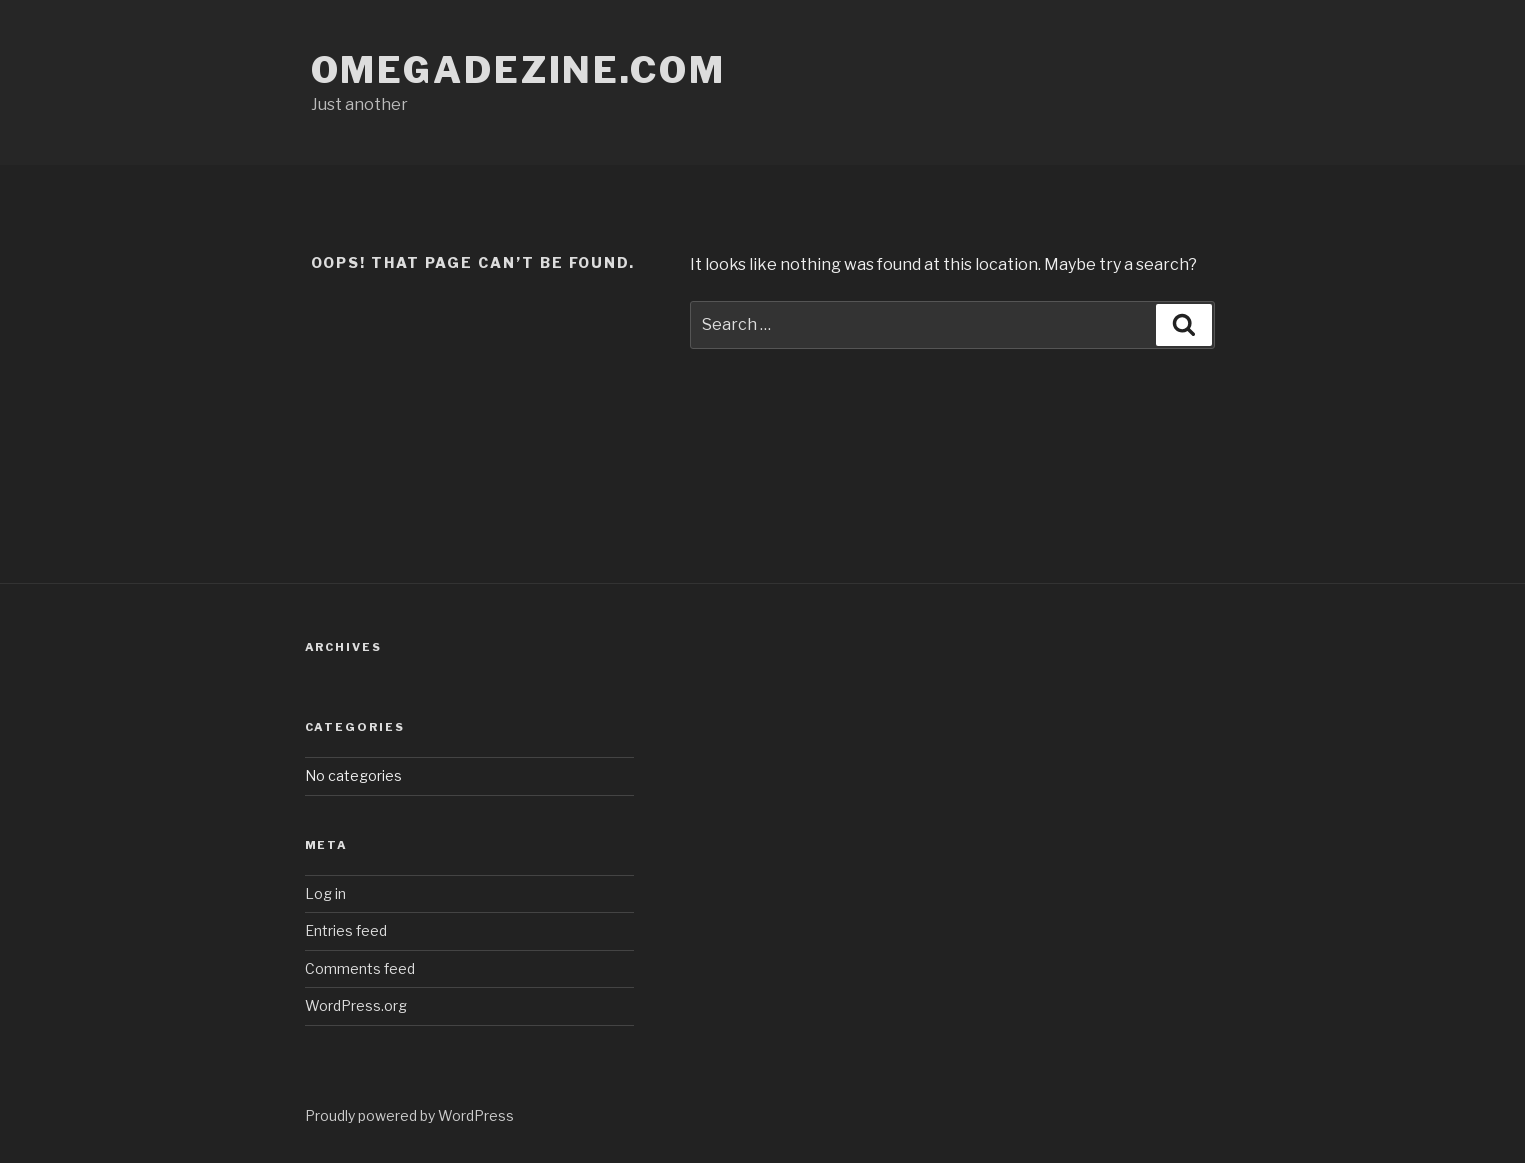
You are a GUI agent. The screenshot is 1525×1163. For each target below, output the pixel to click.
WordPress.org (356, 1005)
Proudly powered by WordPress (409, 1115)
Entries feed (346, 930)
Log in (325, 893)
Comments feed (360, 968)
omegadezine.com (518, 70)
